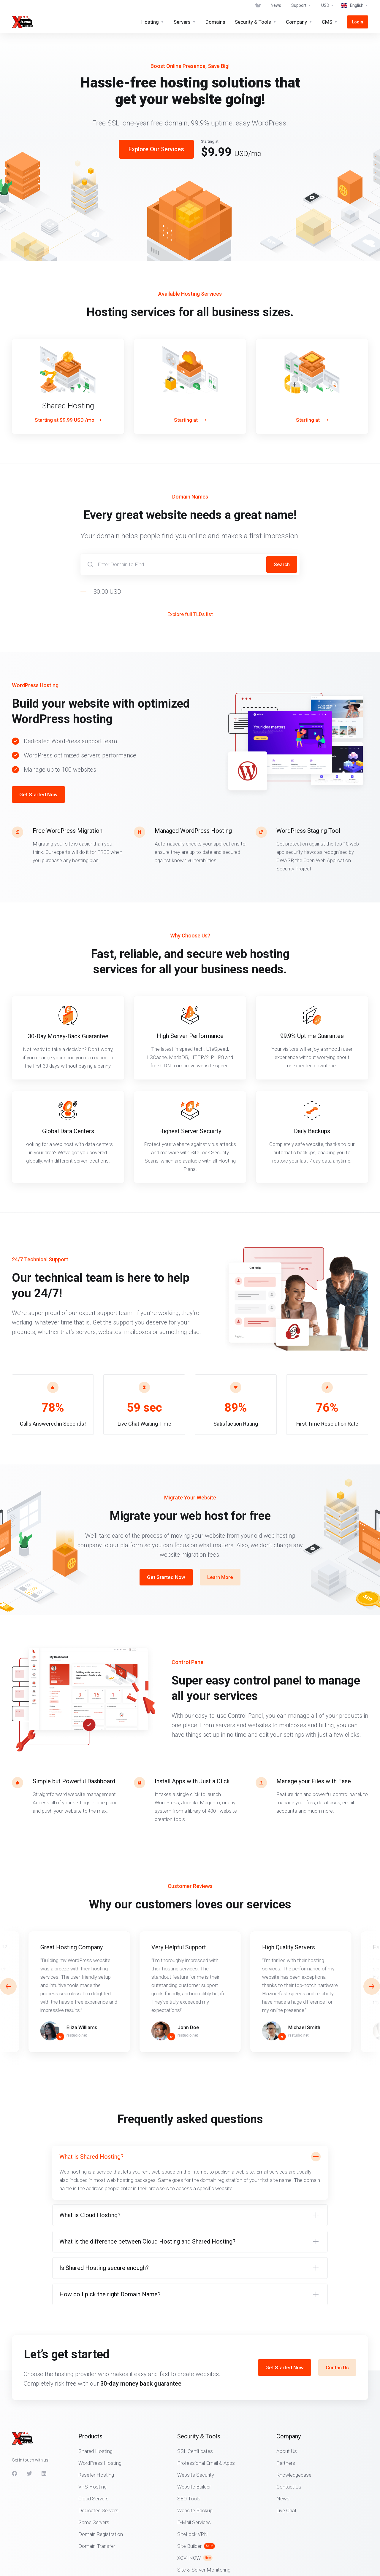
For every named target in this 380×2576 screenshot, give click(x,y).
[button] (371, 1986)
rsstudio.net (76, 2035)
